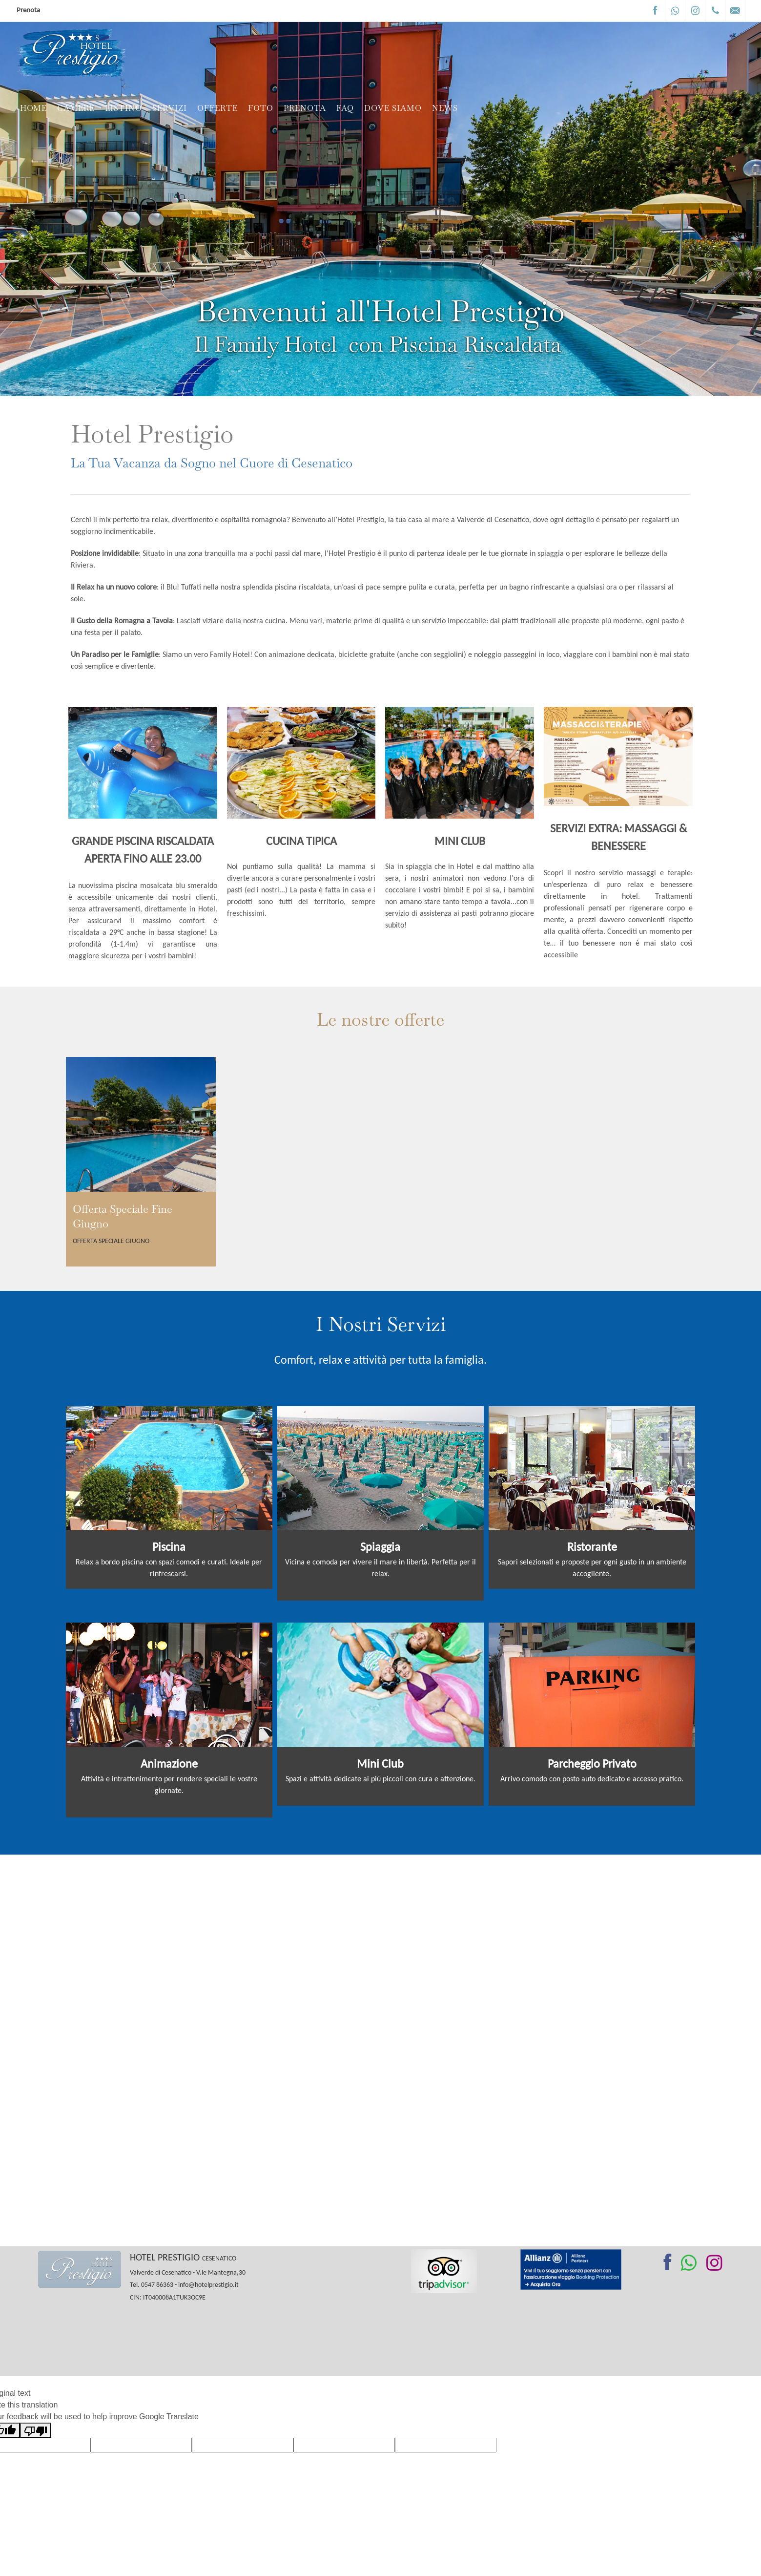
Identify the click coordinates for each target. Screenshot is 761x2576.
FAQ (345, 109)
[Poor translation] (35, 2430)
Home (33, 109)
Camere (76, 109)
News (445, 109)
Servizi (169, 109)
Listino (123, 109)
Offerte (217, 109)
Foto (260, 109)
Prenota (28, 10)
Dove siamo (393, 109)
